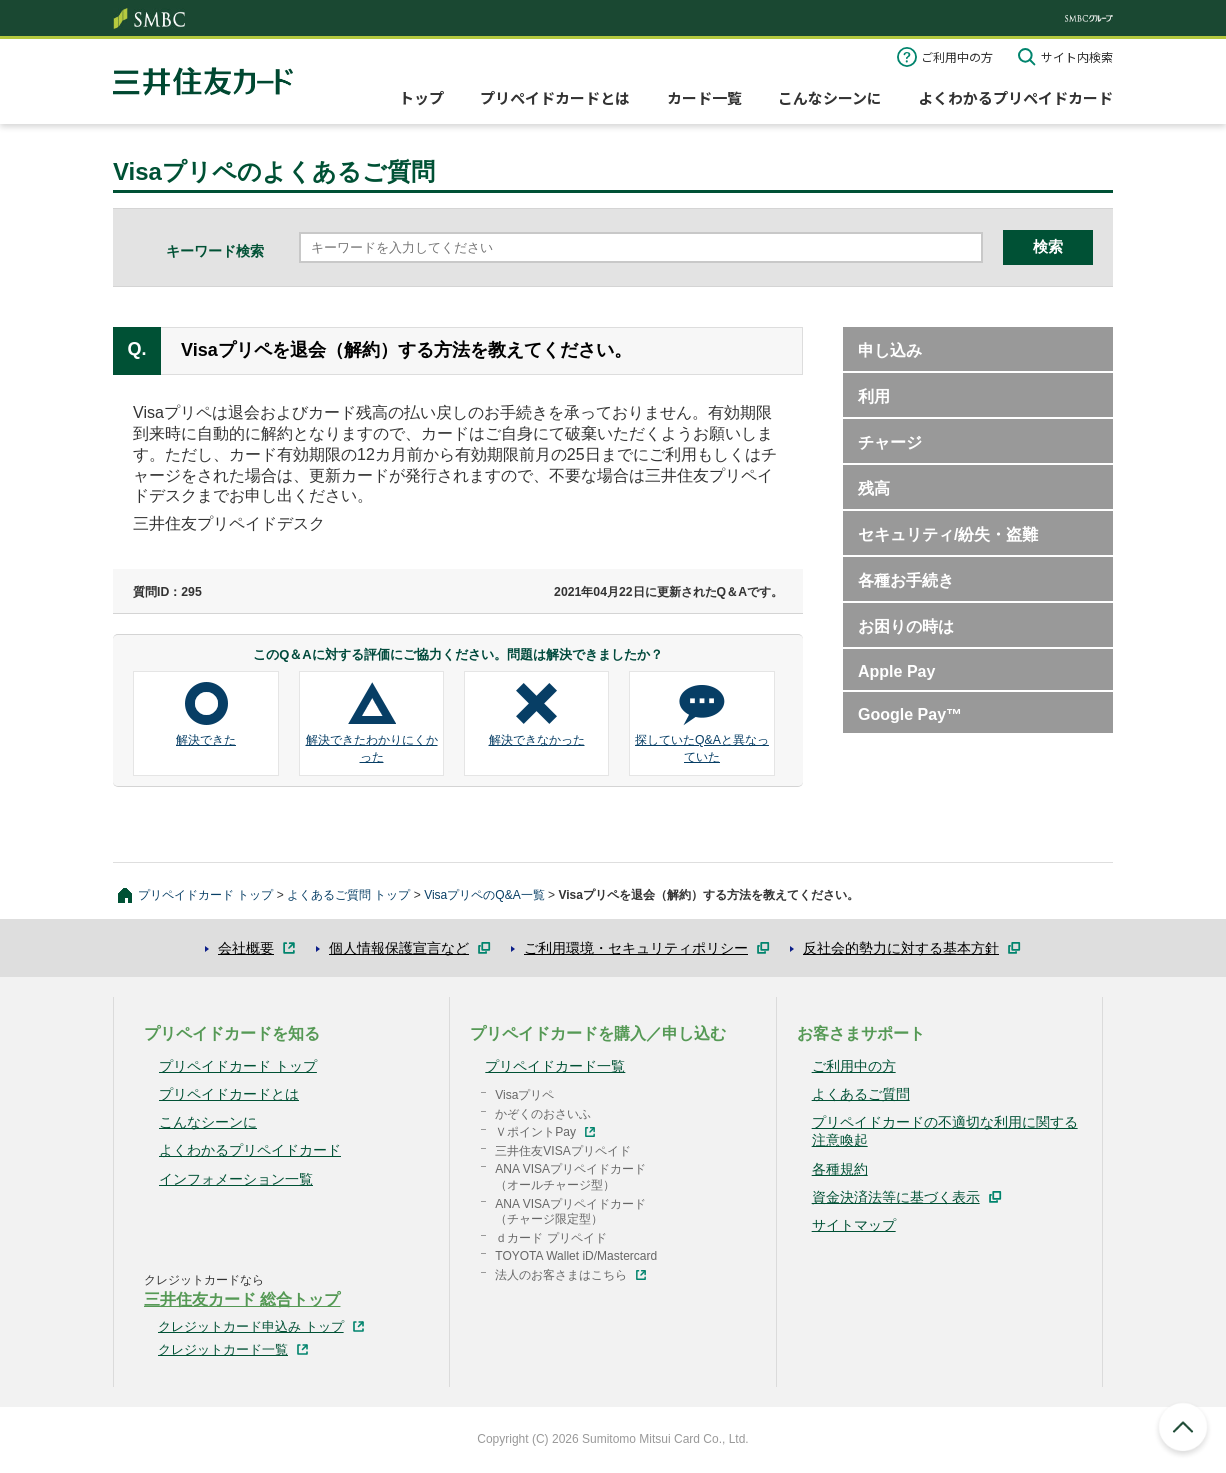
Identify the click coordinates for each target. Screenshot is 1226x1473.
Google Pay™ (910, 714)
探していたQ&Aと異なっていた (702, 748)
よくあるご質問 (861, 1094)
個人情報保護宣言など (399, 948)
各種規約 (840, 1169)
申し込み (890, 350)
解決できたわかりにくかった (372, 748)
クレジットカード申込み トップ (251, 1326)
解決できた (206, 740)
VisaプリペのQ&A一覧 (484, 895)
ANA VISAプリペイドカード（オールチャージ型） (570, 1177)
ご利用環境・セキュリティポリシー (636, 948)
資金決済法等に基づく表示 (896, 1197)
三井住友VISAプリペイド (562, 1151)
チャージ (890, 442)
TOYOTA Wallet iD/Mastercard (576, 1256)
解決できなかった (537, 740)
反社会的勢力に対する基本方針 (901, 948)
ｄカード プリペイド (550, 1238)
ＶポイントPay (535, 1132)
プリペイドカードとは (555, 97)
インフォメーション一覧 (236, 1179)
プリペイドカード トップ (205, 895)
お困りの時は (906, 626)
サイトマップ (854, 1225)
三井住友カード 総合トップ (242, 1299)
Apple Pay (896, 671)
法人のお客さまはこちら (561, 1275)
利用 (874, 396)
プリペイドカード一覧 (555, 1066)
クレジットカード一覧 (223, 1349)
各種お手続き (906, 580)
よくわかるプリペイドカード (1015, 97)
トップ (421, 97)
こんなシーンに (830, 97)
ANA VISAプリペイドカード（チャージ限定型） (570, 1212)
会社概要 (246, 948)
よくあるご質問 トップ (348, 895)
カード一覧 (704, 97)
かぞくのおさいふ (543, 1114)
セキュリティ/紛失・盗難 (948, 534)
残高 (874, 488)
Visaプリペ (524, 1095)
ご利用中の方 (957, 56)
